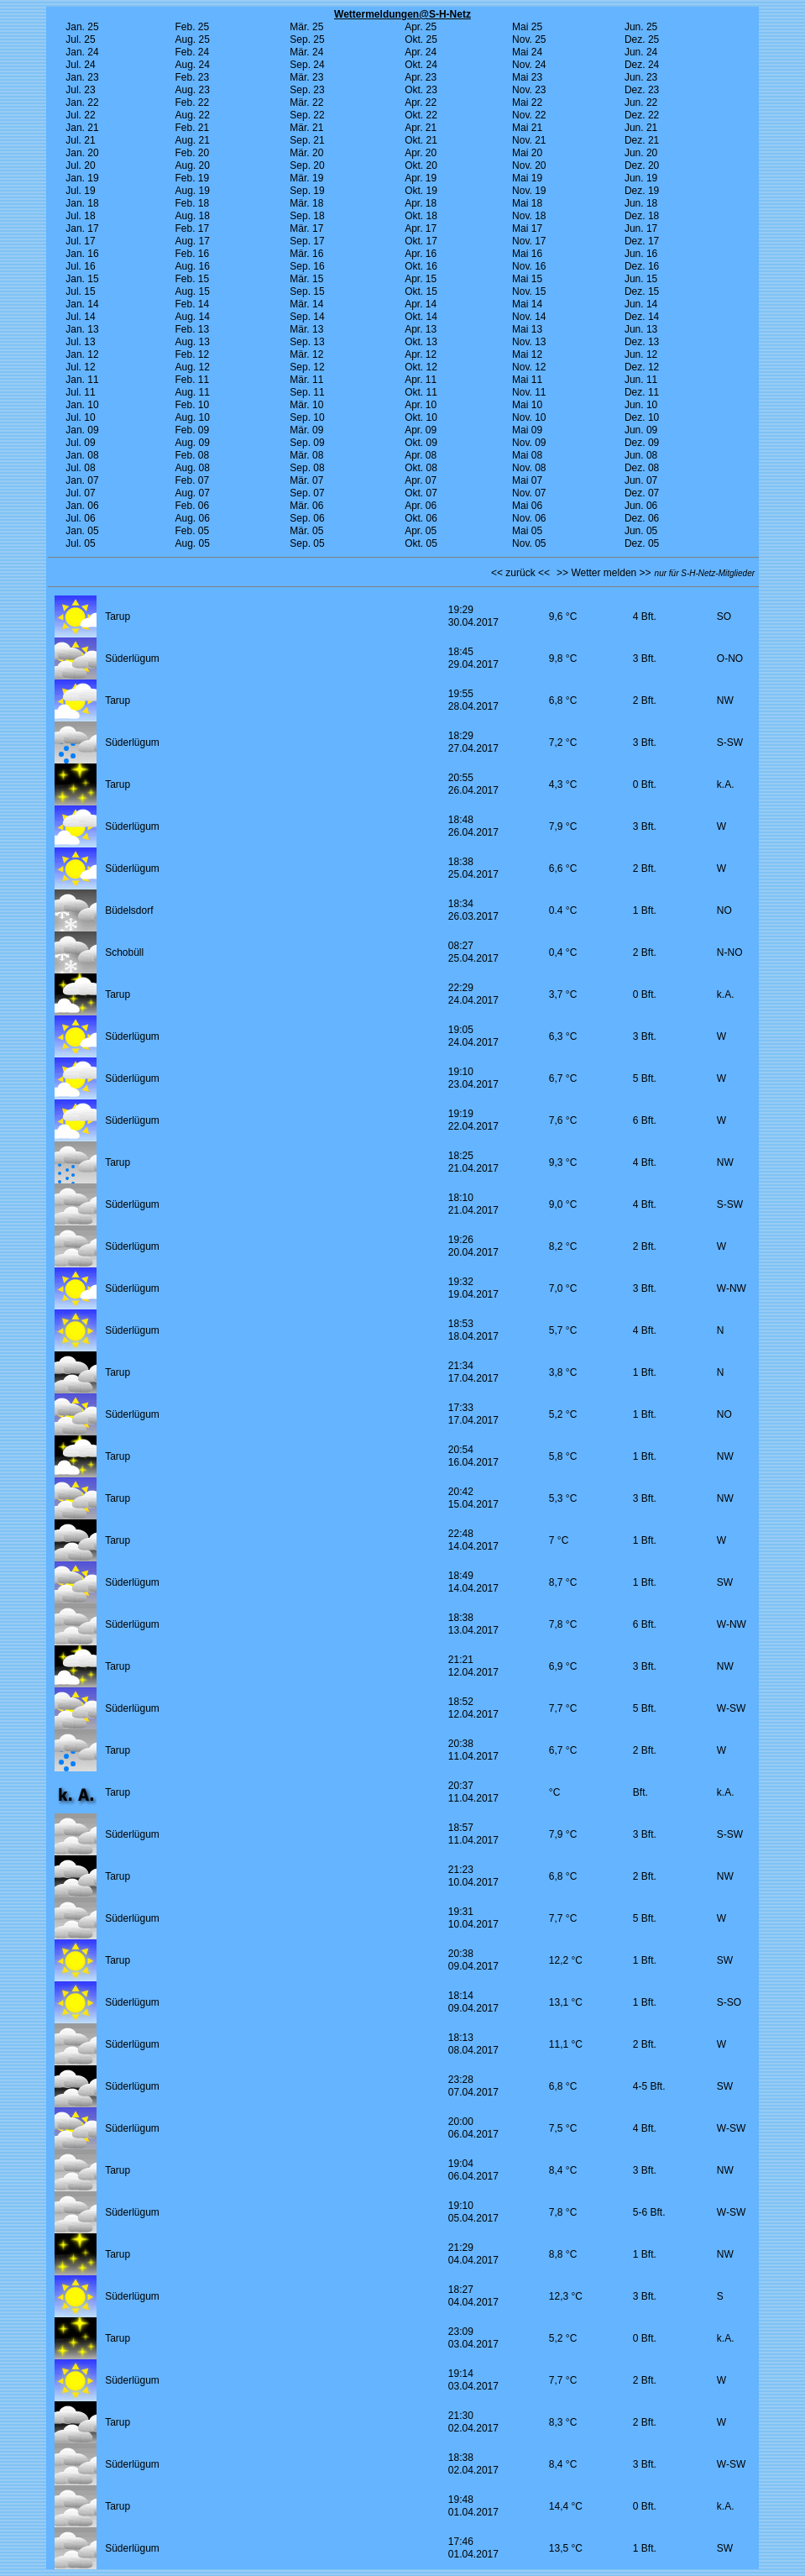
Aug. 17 (192, 241)
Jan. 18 (81, 203)
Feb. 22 (192, 102)
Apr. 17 (420, 228)
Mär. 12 (306, 354)
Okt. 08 (421, 468)
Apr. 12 (420, 354)
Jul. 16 (80, 266)
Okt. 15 (421, 291)
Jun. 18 (641, 203)
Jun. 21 (641, 128)
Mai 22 (527, 102)
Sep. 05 (307, 543)
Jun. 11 (641, 380)
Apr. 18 (420, 203)
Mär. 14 (306, 304)
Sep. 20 (307, 165)
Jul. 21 (80, 140)
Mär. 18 (306, 203)
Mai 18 (527, 203)
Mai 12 (527, 354)
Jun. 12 (641, 354)
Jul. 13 (80, 342)
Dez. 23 (642, 90)
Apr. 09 (420, 430)
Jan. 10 (81, 405)
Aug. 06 (192, 518)
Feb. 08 (192, 455)
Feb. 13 (192, 329)
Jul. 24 (80, 65)
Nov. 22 (529, 115)
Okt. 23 (421, 90)
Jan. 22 (81, 102)
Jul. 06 (80, 518)
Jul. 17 (80, 241)
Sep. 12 (307, 367)
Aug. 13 (192, 342)
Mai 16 (527, 254)
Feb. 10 (192, 405)
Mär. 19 (306, 178)
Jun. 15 (641, 279)
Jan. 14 (81, 304)
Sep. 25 (307, 39)
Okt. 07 (421, 493)
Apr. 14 (420, 304)
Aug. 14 (192, 317)
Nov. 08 (529, 468)
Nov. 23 (529, 90)
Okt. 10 (421, 417)
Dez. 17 (642, 241)
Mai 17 (527, 228)
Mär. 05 (306, 531)
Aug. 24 (192, 65)
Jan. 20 (81, 153)
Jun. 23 (641, 77)
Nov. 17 (529, 241)
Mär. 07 (306, 480)
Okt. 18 (421, 216)
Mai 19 (527, 178)
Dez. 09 (642, 443)
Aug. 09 (192, 443)
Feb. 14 (192, 304)
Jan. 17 (81, 228)
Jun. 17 (641, 228)
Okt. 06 (421, 518)
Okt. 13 (421, 342)
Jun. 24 (641, 52)
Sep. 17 (307, 241)
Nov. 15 (529, 291)
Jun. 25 (641, 27)
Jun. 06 (641, 506)
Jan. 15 (81, 279)
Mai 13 (527, 329)
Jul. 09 (80, 443)
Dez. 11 (642, 392)
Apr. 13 (420, 329)
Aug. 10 (192, 417)
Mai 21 (527, 128)
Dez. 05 (642, 543)
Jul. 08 (80, 468)
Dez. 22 (642, 115)
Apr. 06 (420, 506)
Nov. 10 (529, 417)
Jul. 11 (80, 392)
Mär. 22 (306, 102)
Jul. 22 (80, 115)
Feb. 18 (192, 203)
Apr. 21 (420, 128)
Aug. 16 (192, 266)
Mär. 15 (306, 279)
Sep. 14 (307, 317)
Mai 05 (527, 531)
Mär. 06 (306, 506)
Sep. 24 (307, 65)
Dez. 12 (642, 367)
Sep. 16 (307, 266)
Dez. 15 (642, 291)
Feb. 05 (192, 531)
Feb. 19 (192, 178)
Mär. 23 (306, 77)
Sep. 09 (307, 443)
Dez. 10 (642, 417)
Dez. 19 (642, 191)
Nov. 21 (529, 140)
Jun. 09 (641, 430)
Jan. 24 (81, 52)
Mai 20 (527, 153)
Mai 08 (527, 455)
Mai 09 (527, 430)
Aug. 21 (192, 140)
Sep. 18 (307, 216)
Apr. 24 (420, 52)
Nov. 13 (529, 342)
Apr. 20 (420, 153)
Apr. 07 (420, 480)
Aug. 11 (192, 392)
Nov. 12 (529, 367)
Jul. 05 (80, 543)
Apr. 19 (420, 178)
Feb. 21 (192, 128)
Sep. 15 (307, 291)
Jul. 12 (80, 367)
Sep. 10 (307, 417)
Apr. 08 (420, 455)
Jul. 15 (80, 291)
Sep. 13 (307, 342)
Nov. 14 (529, 317)
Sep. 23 (307, 90)
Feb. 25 (192, 27)
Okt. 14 (421, 317)
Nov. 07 (529, 493)
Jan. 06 (81, 506)
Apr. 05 (420, 531)
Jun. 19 (641, 178)
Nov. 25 (529, 39)
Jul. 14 (80, 317)
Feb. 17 (192, 228)
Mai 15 (527, 279)
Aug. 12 (192, 367)
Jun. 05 (641, 531)
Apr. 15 (420, 279)
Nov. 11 (529, 392)
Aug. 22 (192, 115)
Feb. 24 (192, 52)
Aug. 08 (192, 468)
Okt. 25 (421, 39)
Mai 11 (527, 380)
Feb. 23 (192, 77)
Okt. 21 (421, 140)
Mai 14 (527, 304)
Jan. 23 (81, 77)
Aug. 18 (192, 216)
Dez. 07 (642, 493)
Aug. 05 (192, 543)
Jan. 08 (81, 455)
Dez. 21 (642, 140)
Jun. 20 (641, 153)
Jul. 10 (80, 417)
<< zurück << (520, 573)
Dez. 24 (642, 65)
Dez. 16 (642, 266)
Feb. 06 (192, 506)
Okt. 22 (421, 115)
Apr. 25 (420, 27)
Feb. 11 (192, 380)
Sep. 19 (307, 191)
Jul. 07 (80, 493)
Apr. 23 (420, 77)
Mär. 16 (306, 254)
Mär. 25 (306, 27)
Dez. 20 (642, 165)
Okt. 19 (421, 191)
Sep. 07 (307, 493)
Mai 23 (527, 77)
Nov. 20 (529, 165)
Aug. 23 (192, 90)
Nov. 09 (529, 443)
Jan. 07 (81, 480)
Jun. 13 (641, 329)
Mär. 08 (306, 455)
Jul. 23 (80, 90)
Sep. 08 (307, 468)
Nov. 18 (529, 216)
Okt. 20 (421, 165)
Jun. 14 (641, 304)
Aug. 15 (192, 291)
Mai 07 (527, 480)
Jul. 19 (80, 191)
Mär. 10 (306, 405)
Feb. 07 (192, 480)
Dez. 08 (642, 468)
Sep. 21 (307, 140)
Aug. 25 (192, 39)
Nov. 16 (529, 266)
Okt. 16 (421, 266)
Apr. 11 (420, 380)
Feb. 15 (192, 279)
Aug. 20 (192, 165)
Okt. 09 (421, 443)
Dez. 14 (642, 317)
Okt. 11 (421, 392)
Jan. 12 (81, 354)
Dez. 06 (642, 518)
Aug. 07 (192, 493)
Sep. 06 (307, 518)
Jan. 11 (81, 380)
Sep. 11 (307, 392)
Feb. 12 (192, 354)
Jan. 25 (81, 27)
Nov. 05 (529, 543)
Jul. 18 (80, 216)
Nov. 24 (529, 65)
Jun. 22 (641, 102)
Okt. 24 (421, 65)
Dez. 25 (642, 39)
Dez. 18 (642, 216)
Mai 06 (527, 506)
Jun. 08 (641, 455)
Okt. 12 (421, 367)
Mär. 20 (306, 153)
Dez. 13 (642, 342)
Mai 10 (527, 405)
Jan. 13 (81, 329)
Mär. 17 (306, 228)
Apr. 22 (420, 102)
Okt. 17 (421, 241)
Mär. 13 (306, 329)
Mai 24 (527, 52)
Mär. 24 (306, 52)
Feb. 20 (192, 153)
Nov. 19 (529, 191)
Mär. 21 (306, 128)
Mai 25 (527, 27)
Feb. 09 (192, 430)
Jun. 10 (641, 405)
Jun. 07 (641, 480)
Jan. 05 (81, 531)
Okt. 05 (421, 543)
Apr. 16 (420, 254)
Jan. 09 (81, 430)
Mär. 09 (306, 430)
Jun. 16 (641, 254)
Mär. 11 (306, 380)
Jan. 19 (81, 178)
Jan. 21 (81, 128)
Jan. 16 (81, 254)
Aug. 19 (192, 191)
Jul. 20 (80, 165)
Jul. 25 (80, 39)
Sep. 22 (307, 115)
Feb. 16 (192, 254)
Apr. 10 (420, 405)
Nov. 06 (529, 518)
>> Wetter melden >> (604, 573)
